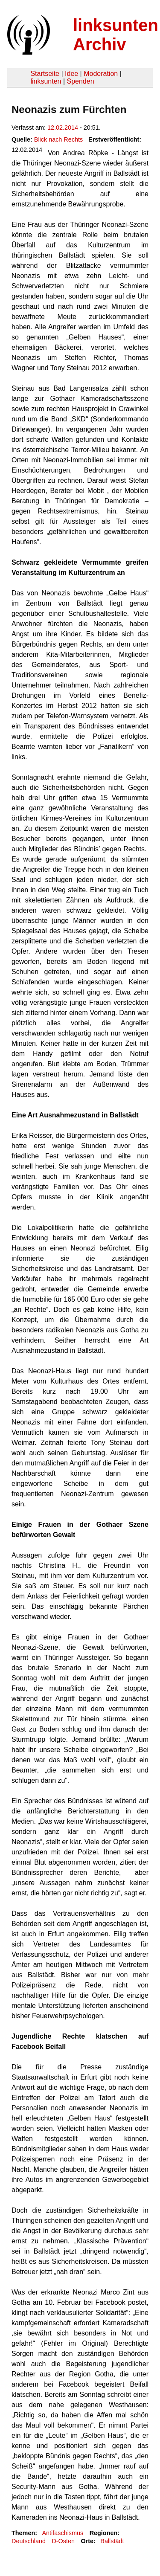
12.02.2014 (62, 127)
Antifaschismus (62, 2533)
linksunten (45, 81)
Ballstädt (112, 2541)
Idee (71, 73)
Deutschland (29, 2541)
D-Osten (63, 2541)
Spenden (80, 81)
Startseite (44, 73)
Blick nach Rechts (58, 139)
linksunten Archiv (115, 35)
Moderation (101, 73)
